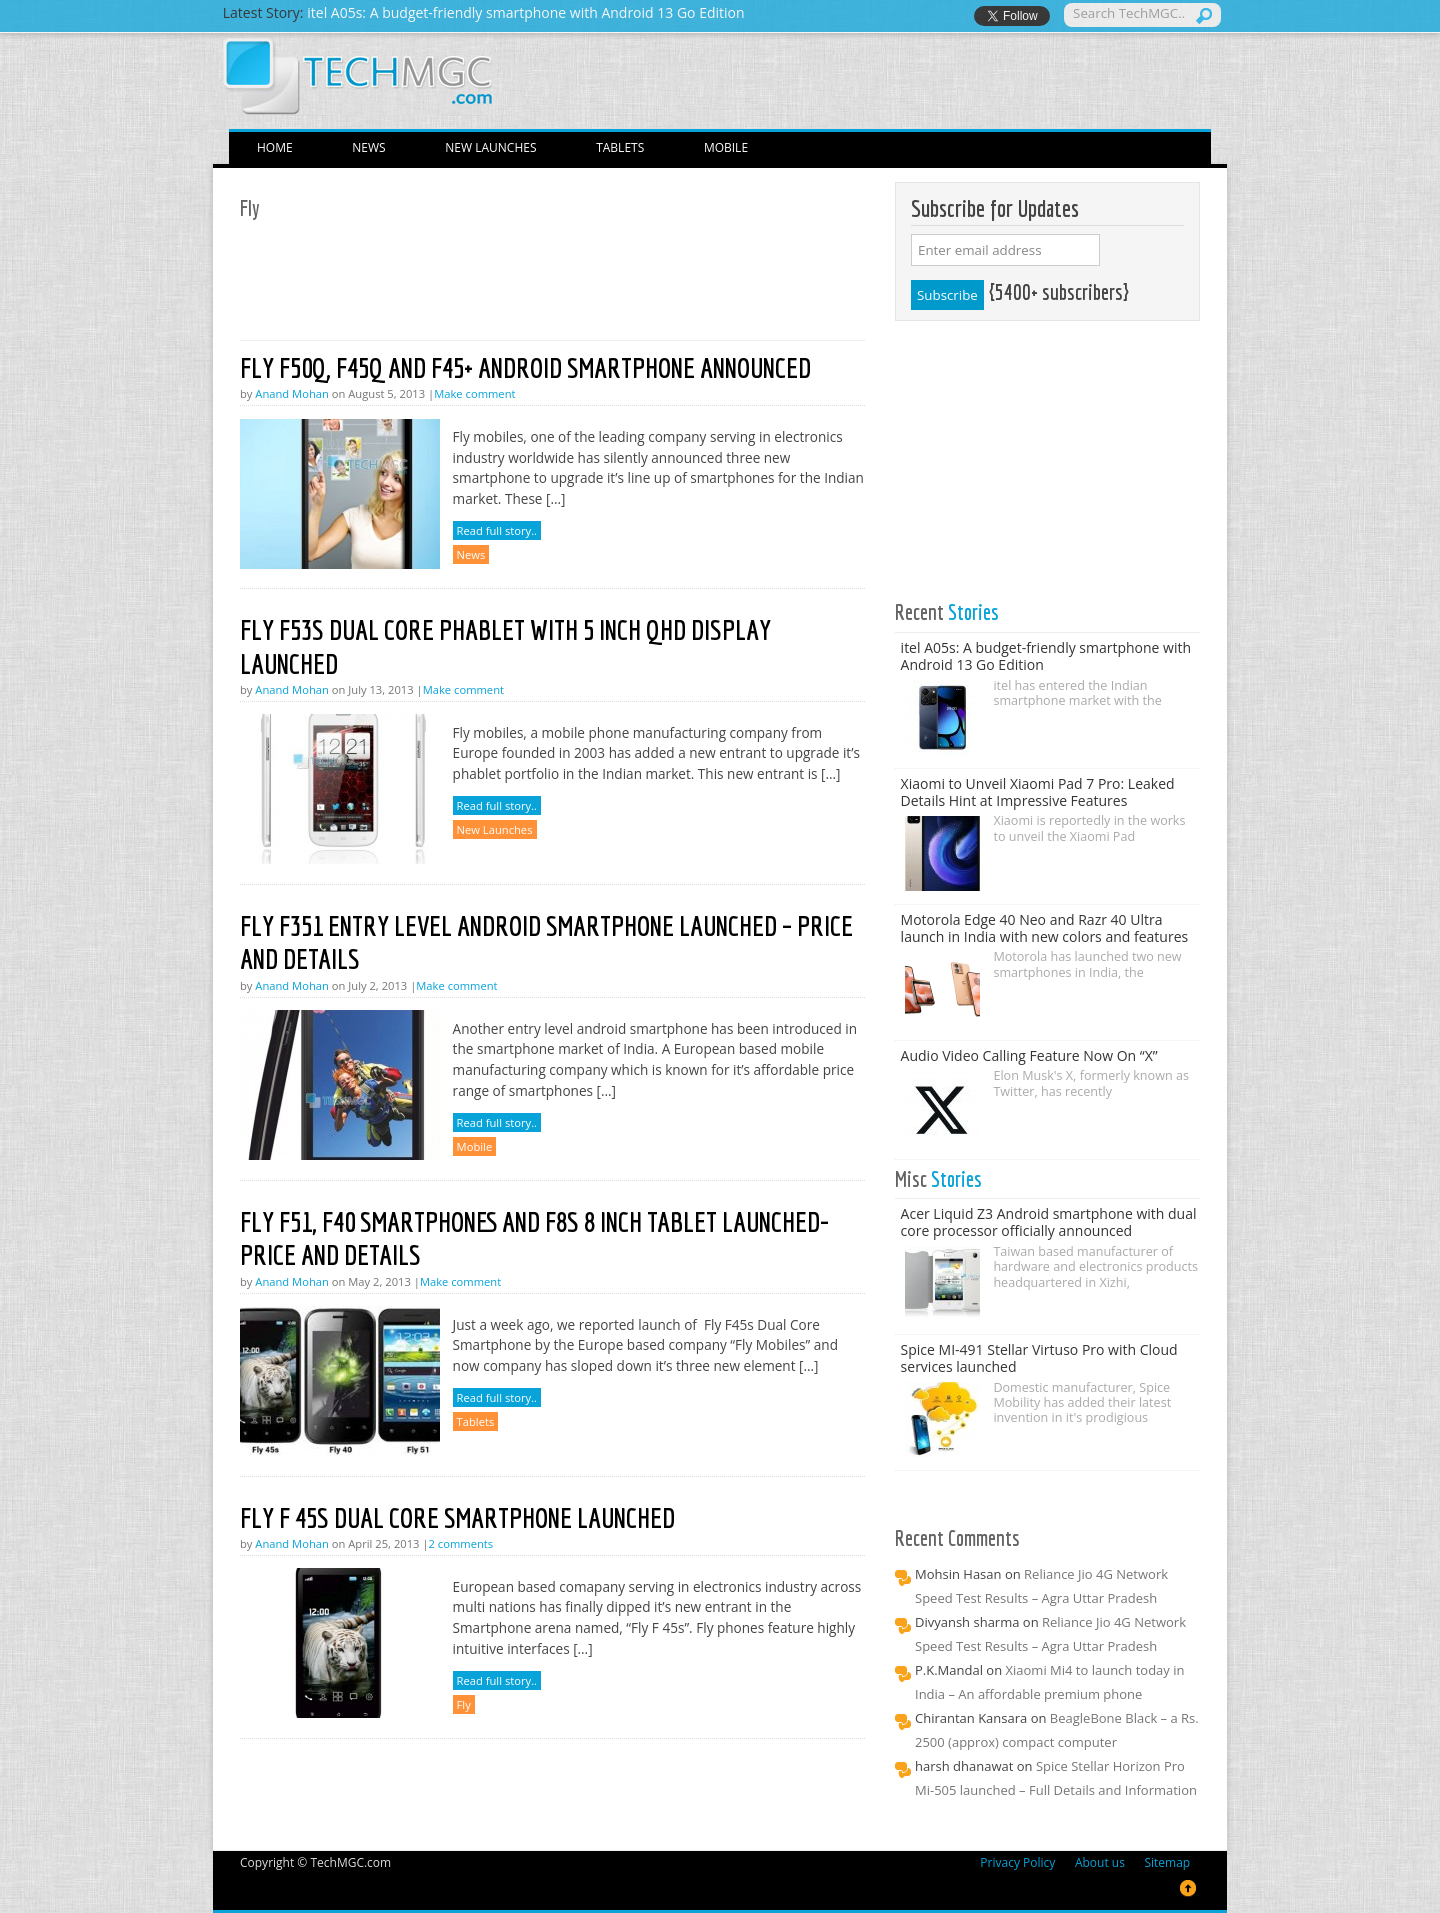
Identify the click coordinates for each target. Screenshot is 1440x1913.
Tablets (620, 147)
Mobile (726, 147)
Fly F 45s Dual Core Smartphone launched (457, 1517)
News (368, 147)
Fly (464, 1704)
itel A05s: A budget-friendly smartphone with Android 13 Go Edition (1046, 656)
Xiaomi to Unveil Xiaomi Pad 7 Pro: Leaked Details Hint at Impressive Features (1038, 792)
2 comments (461, 1543)
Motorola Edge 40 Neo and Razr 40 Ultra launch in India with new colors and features (1045, 928)
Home (275, 147)
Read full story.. (497, 530)
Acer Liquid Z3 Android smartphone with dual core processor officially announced (1049, 1222)
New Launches (490, 147)
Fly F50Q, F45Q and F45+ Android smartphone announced (525, 367)
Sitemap (1167, 1862)
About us (1100, 1862)
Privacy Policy (1017, 1862)
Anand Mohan (292, 393)
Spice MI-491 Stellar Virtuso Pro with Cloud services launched (1039, 1358)
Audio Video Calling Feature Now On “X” (1029, 1055)
